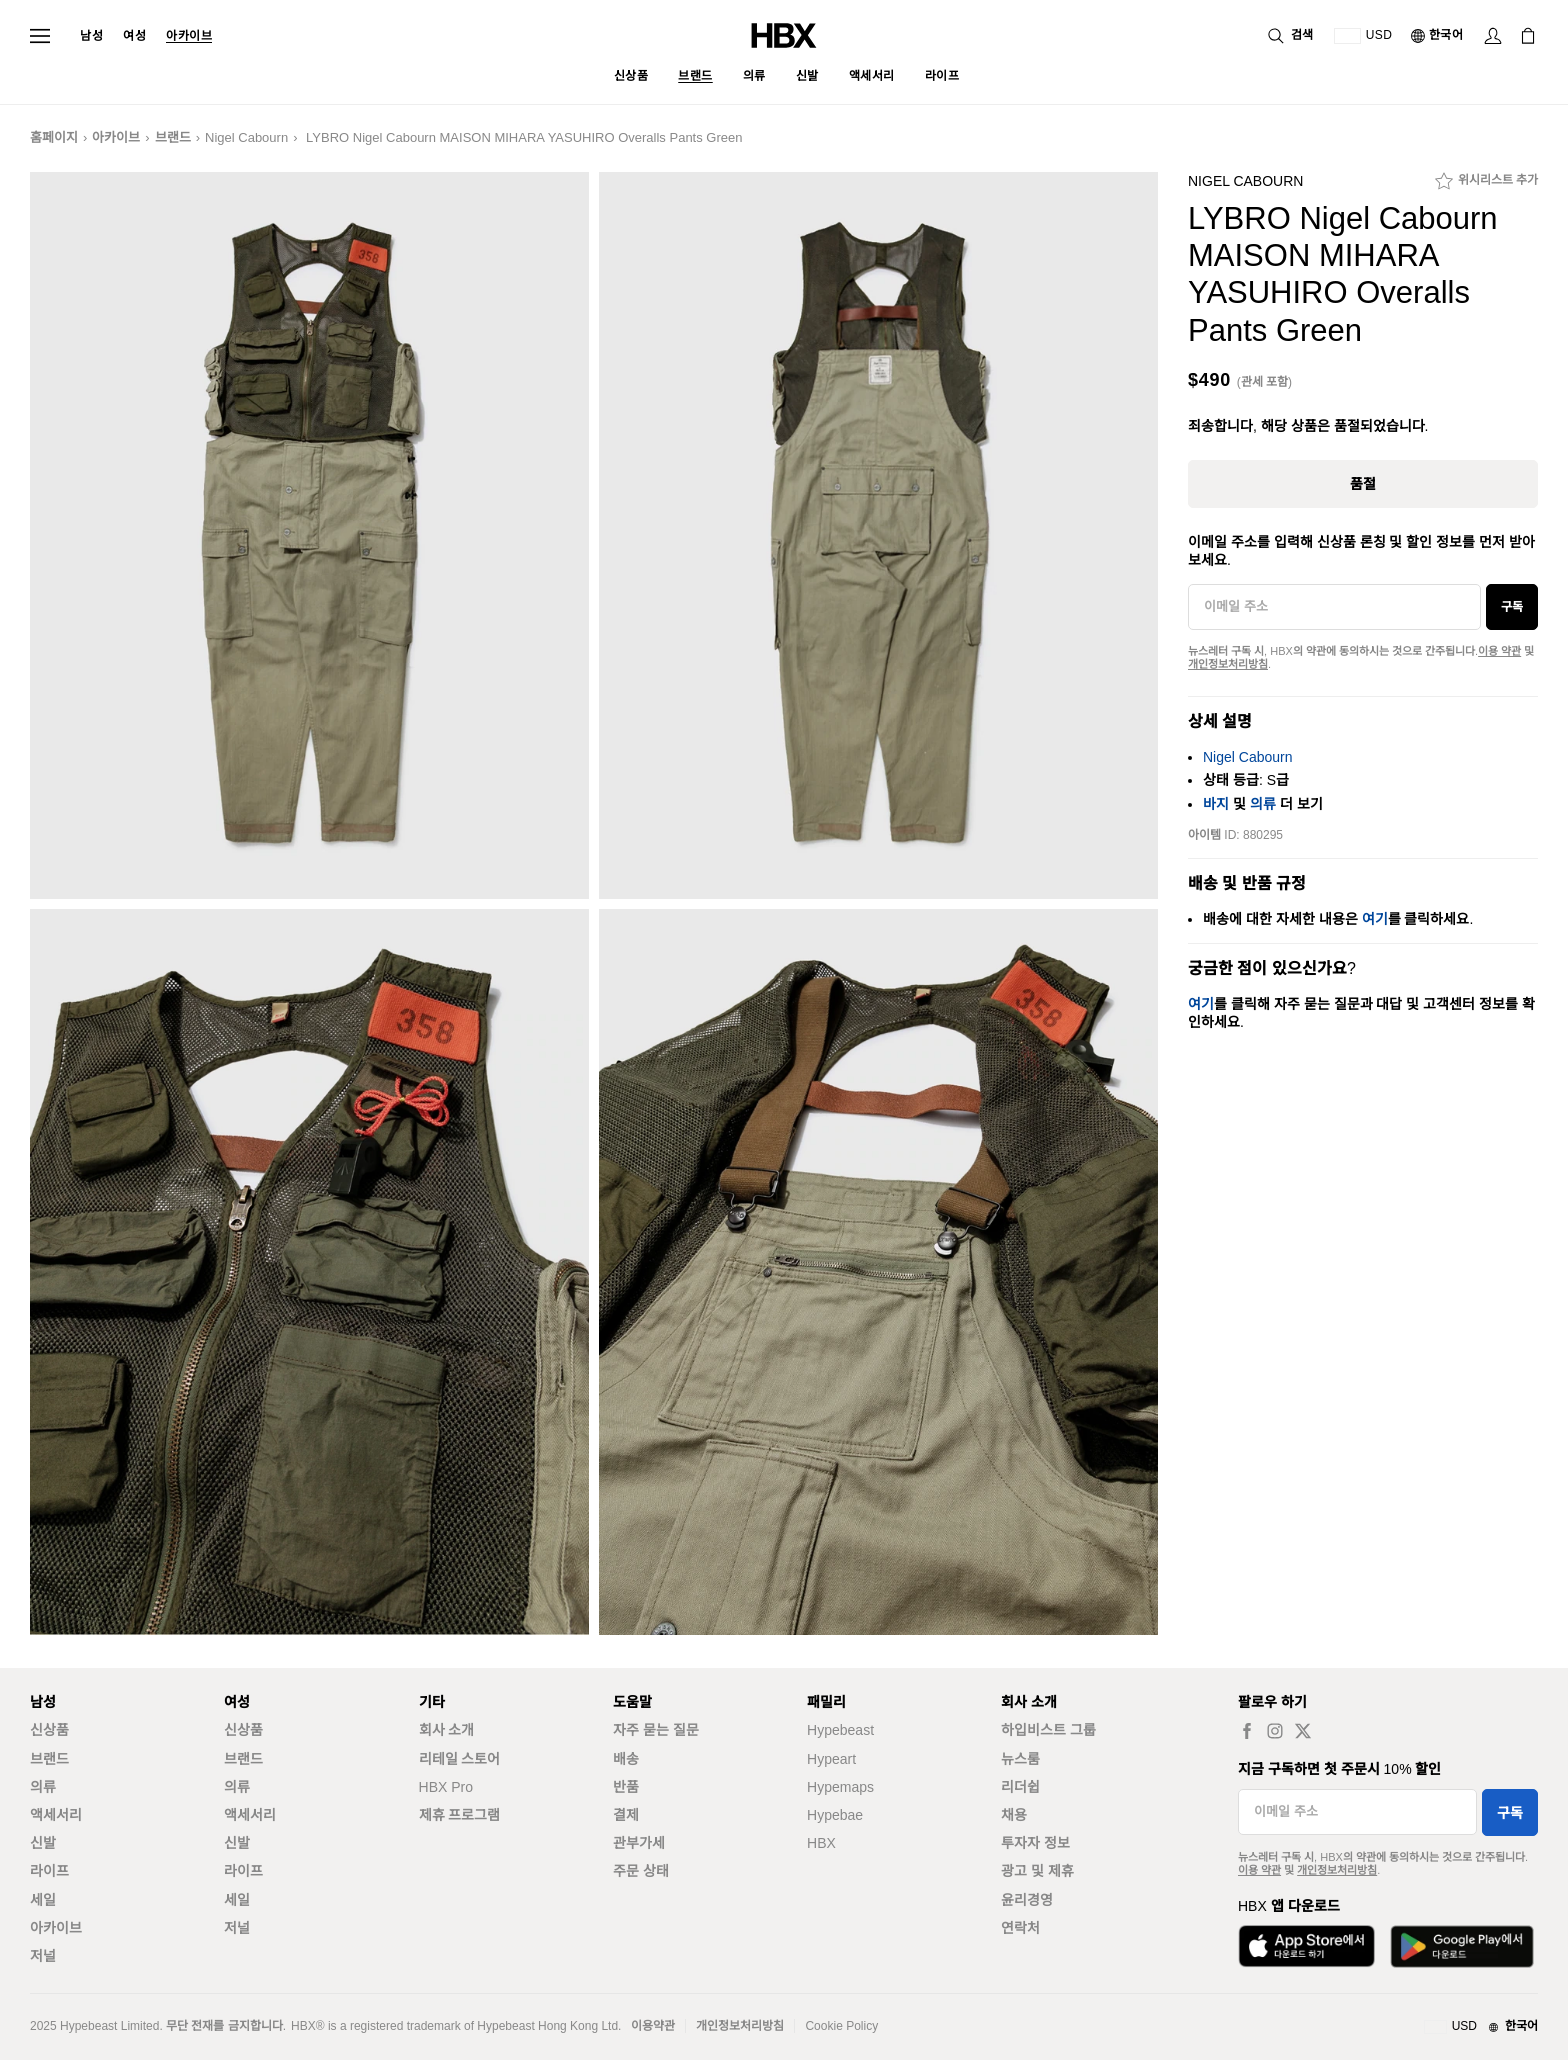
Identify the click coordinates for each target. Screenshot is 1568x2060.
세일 (43, 1900)
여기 (1375, 919)
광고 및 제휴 (1037, 1871)
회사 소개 (447, 1730)
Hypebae (835, 1815)
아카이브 (189, 36)
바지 (1216, 804)
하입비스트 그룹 (1048, 1730)
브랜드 (173, 137)
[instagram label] (1275, 1730)
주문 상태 (641, 1871)
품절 (1363, 484)
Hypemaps (840, 1787)
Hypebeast (840, 1730)
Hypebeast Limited (109, 2026)
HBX (821, 1843)
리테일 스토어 (460, 1759)
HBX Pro (446, 1787)
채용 (1014, 1815)
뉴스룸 (1020, 1759)
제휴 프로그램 (460, 1815)
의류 (1263, 804)
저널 (43, 1956)
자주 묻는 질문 (656, 1730)
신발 (43, 1843)
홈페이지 (54, 137)
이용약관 (653, 2026)
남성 (91, 36)
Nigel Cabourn (246, 137)
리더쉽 (1020, 1787)
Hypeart (831, 1759)
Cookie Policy (841, 2026)
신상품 (49, 1730)
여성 (134, 36)
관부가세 (639, 1843)
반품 (626, 1787)
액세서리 (56, 1815)
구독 (1512, 607)
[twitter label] (1303, 1730)
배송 (626, 1759)
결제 (626, 1815)
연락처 (1020, 1928)
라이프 (49, 1871)
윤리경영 (1027, 1900)
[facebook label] (1247, 1730)
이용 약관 (1499, 651)
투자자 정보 (1035, 1843)
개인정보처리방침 (1228, 664)
